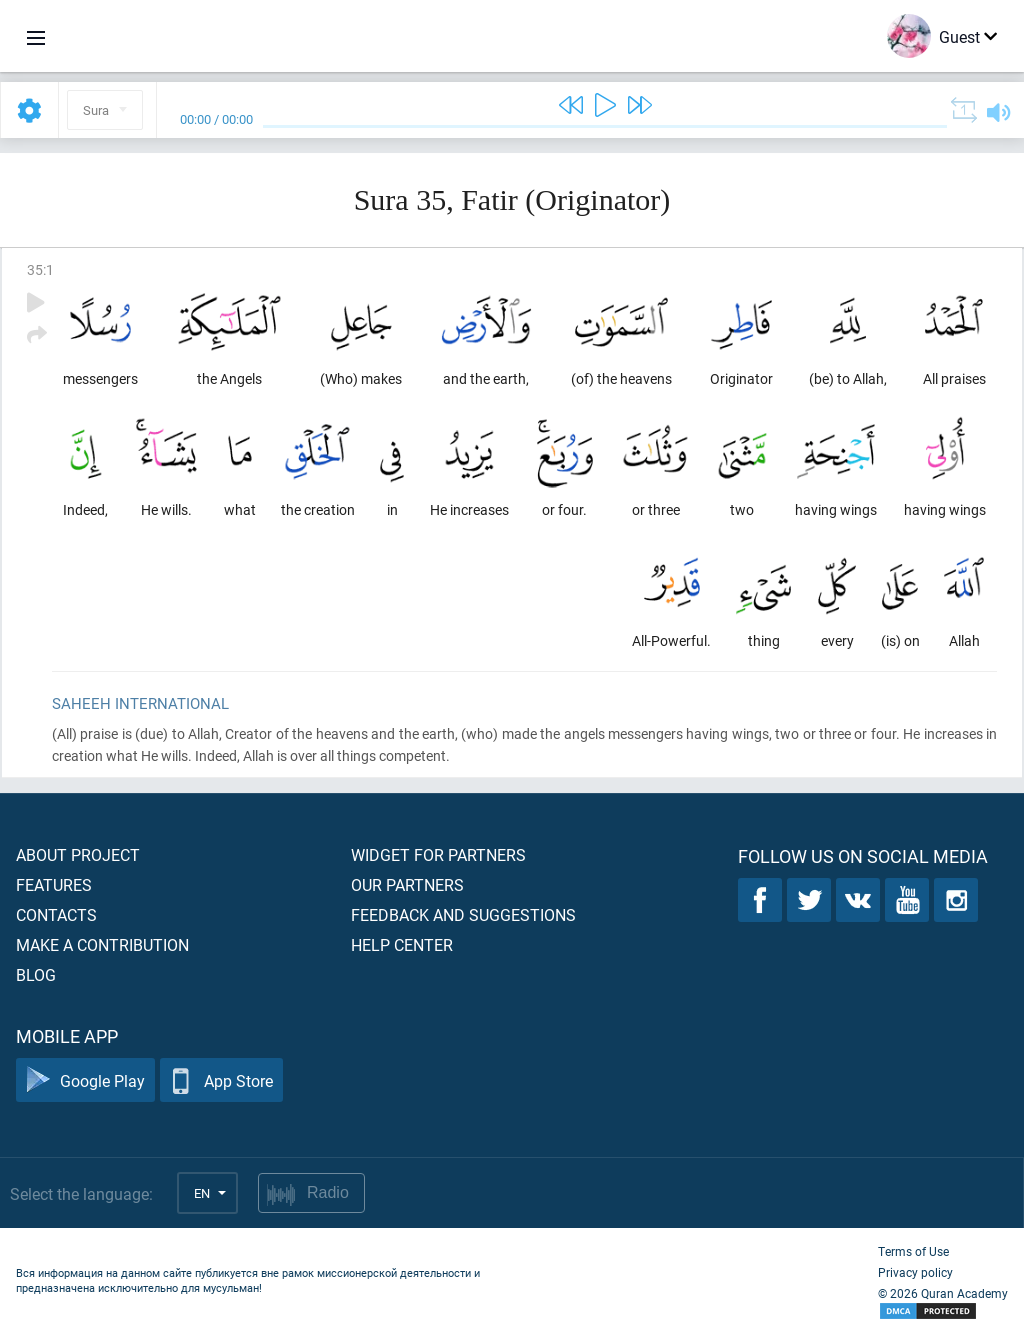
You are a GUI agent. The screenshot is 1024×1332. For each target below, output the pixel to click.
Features (54, 884)
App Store (221, 1080)
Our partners (407, 884)
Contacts (56, 914)
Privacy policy (915, 1272)
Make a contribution (102, 944)
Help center (402, 944)
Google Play (85, 1080)
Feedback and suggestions (463, 914)
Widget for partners (438, 854)
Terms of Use (913, 1251)
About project (78, 854)
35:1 (40, 269)
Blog (36, 974)
